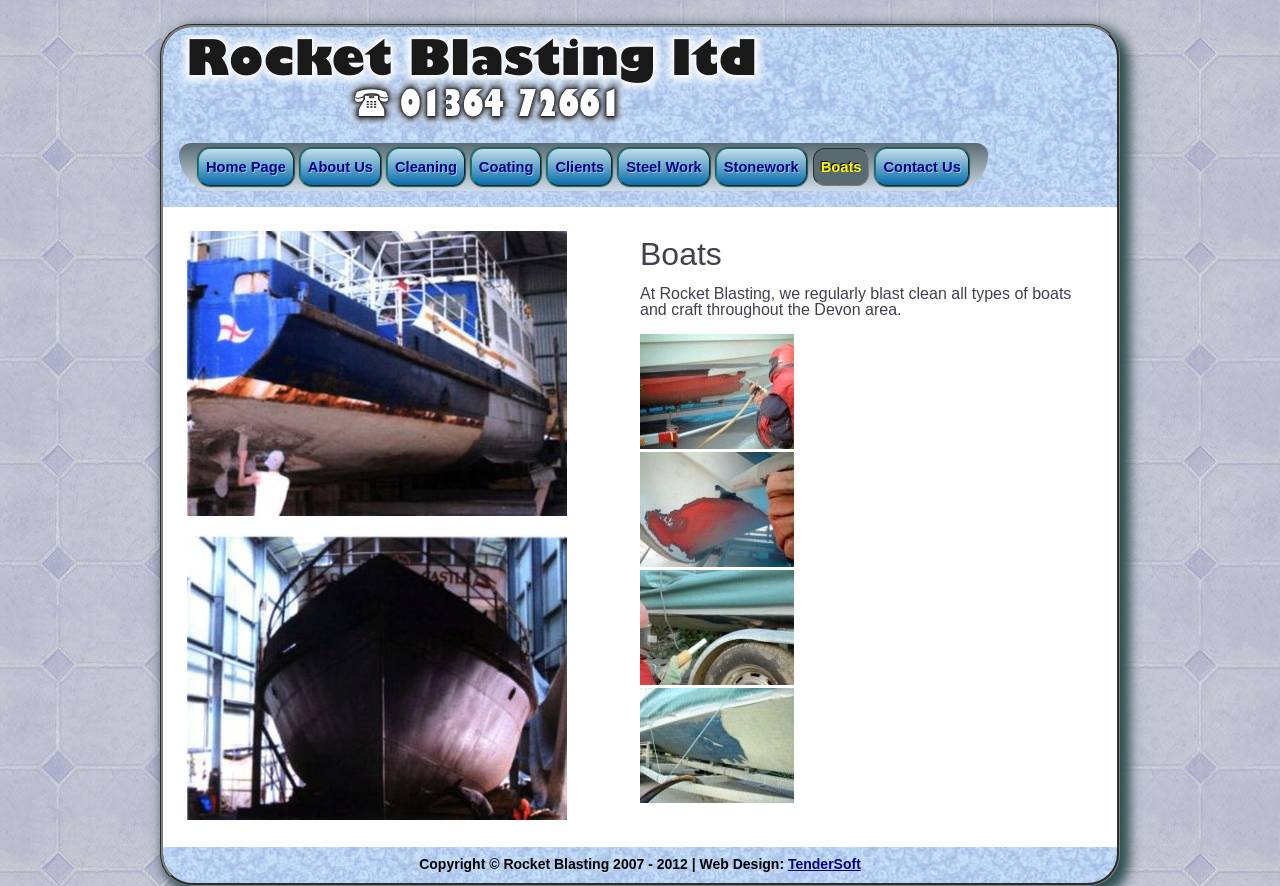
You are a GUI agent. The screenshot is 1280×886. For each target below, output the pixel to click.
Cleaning (426, 167)
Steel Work (663, 167)
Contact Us (921, 167)
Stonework (761, 167)
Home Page (246, 167)
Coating (506, 167)
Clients (579, 167)
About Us (340, 167)
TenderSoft (824, 864)
